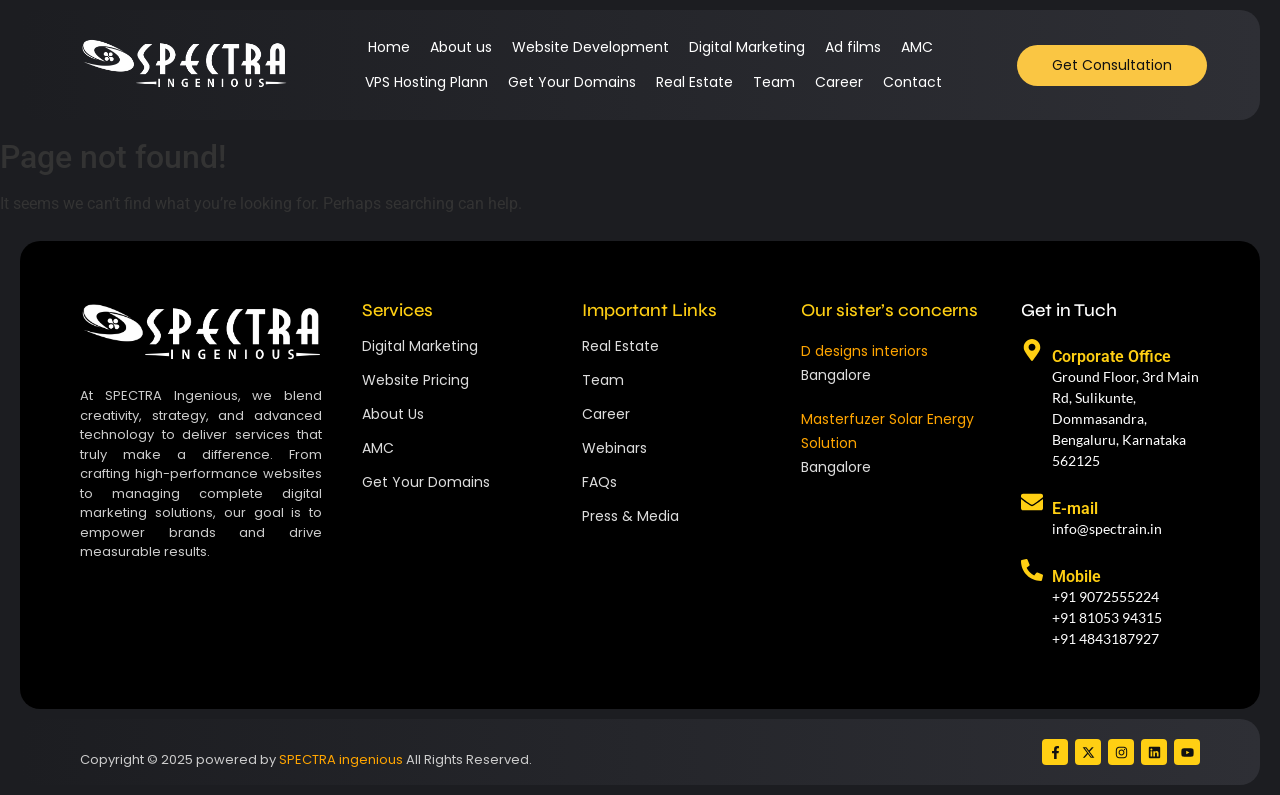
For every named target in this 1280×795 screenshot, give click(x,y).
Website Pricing (415, 380)
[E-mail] (1032, 504)
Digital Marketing (747, 47)
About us (461, 47)
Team (774, 82)
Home (389, 47)
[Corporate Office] (1032, 352)
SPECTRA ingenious (341, 759)
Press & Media (630, 516)
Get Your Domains (572, 82)
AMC (917, 47)
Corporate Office (1111, 356)
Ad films (853, 47)
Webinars (614, 448)
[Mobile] (1032, 572)
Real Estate (694, 82)
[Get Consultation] (1112, 65)
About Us (393, 414)
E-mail (1075, 508)
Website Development (590, 47)
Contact (912, 82)
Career (839, 82)
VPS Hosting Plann (426, 82)
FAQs (599, 482)
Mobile (1076, 576)
